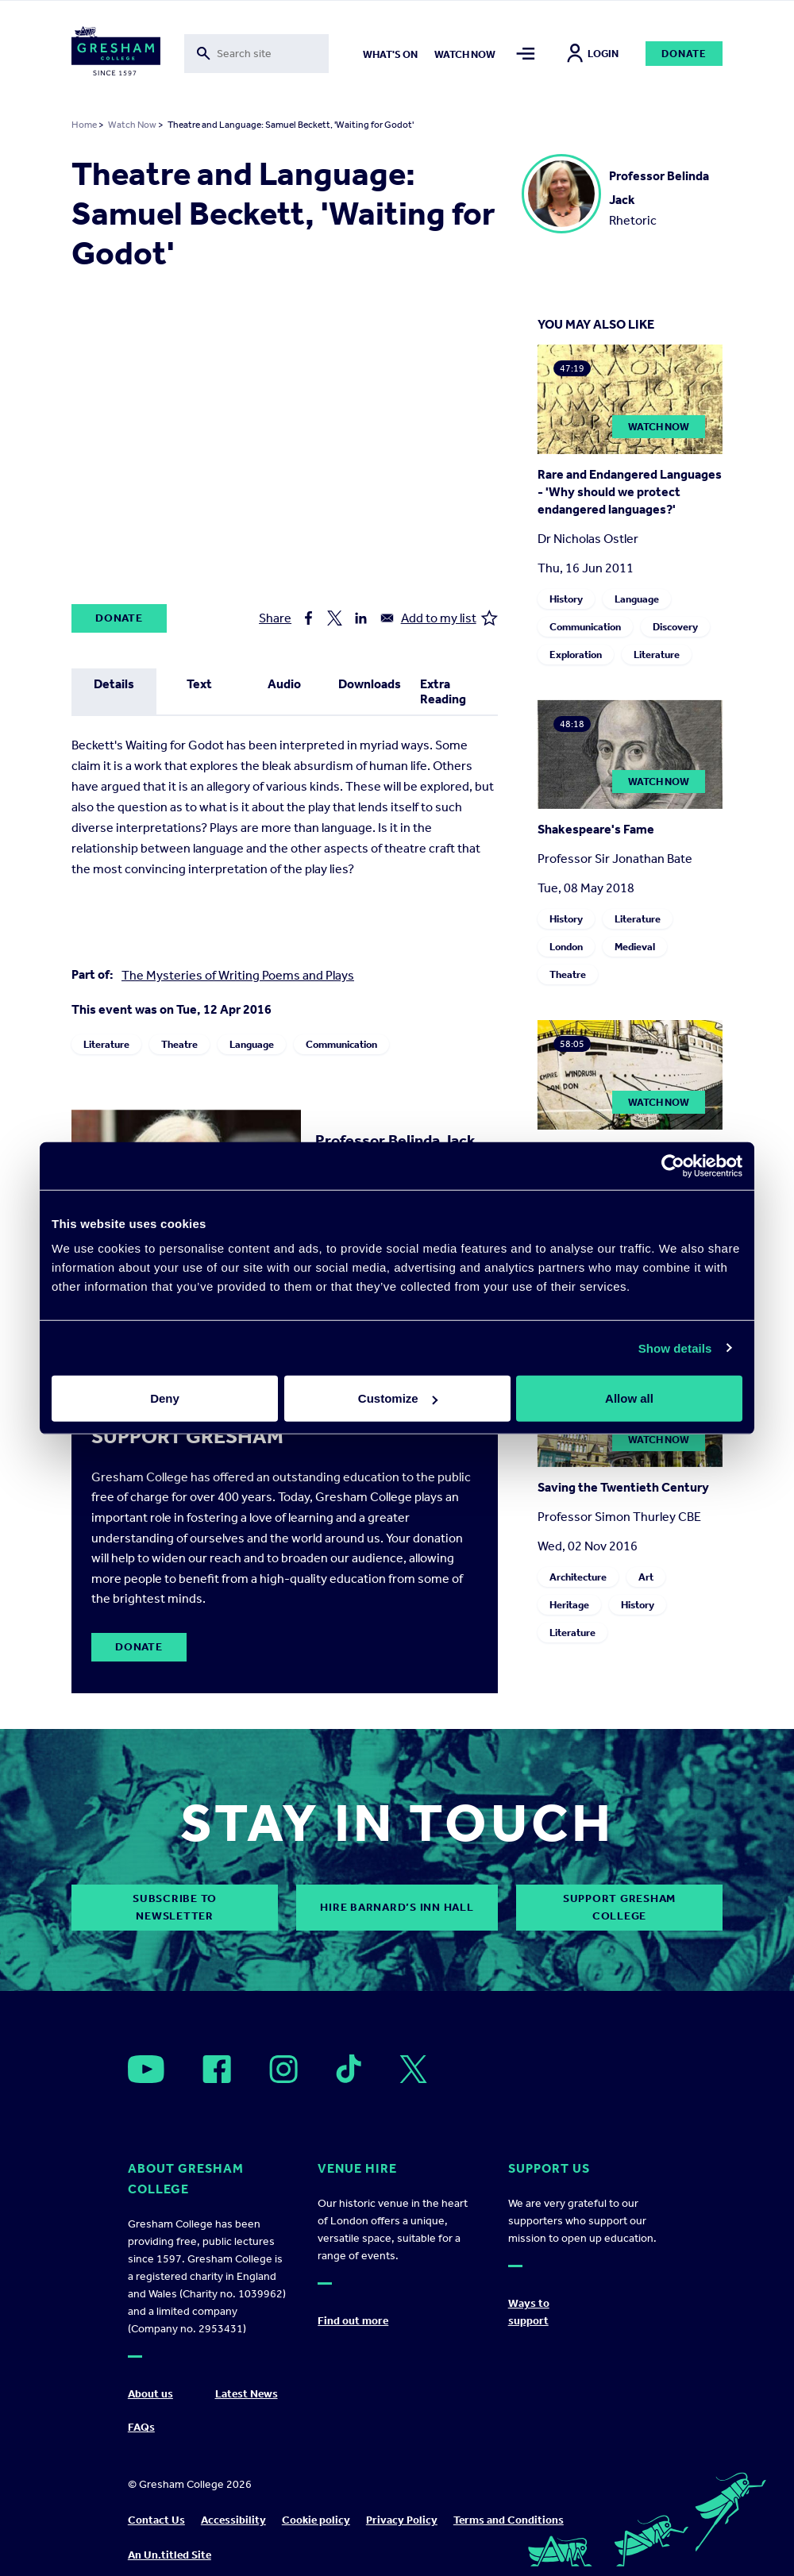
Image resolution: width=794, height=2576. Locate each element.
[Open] (146, 2069)
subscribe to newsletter (175, 1907)
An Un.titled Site (169, 2555)
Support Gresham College (619, 1907)
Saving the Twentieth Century (623, 1487)
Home (84, 124)
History (566, 599)
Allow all (629, 1398)
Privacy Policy (401, 2520)
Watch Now (132, 124)
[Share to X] (335, 618)
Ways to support (528, 2312)
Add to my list (449, 618)
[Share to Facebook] (308, 618)
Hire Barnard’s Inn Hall (396, 1907)
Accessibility (233, 2520)
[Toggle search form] (257, 53)
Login (593, 54)
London (566, 947)
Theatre (179, 1044)
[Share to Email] (387, 618)
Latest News (246, 2394)
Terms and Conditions (508, 2520)
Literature (106, 1044)
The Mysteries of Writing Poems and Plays (237, 975)
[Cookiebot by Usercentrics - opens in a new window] (672, 1165)
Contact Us (156, 2520)
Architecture (578, 1577)
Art (645, 1577)
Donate (684, 54)
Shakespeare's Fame (596, 829)
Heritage (569, 1605)
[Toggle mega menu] (526, 53)
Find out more (353, 2321)
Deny (164, 1398)
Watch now (464, 54)
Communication (341, 1044)
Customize (397, 1398)
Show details (675, 1347)
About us (150, 2394)
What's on (390, 54)
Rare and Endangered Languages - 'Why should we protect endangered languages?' (630, 492)
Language (251, 1044)
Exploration (575, 654)
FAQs (141, 2427)
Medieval (635, 947)
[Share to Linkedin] (361, 618)
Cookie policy (316, 2520)
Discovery (675, 627)
